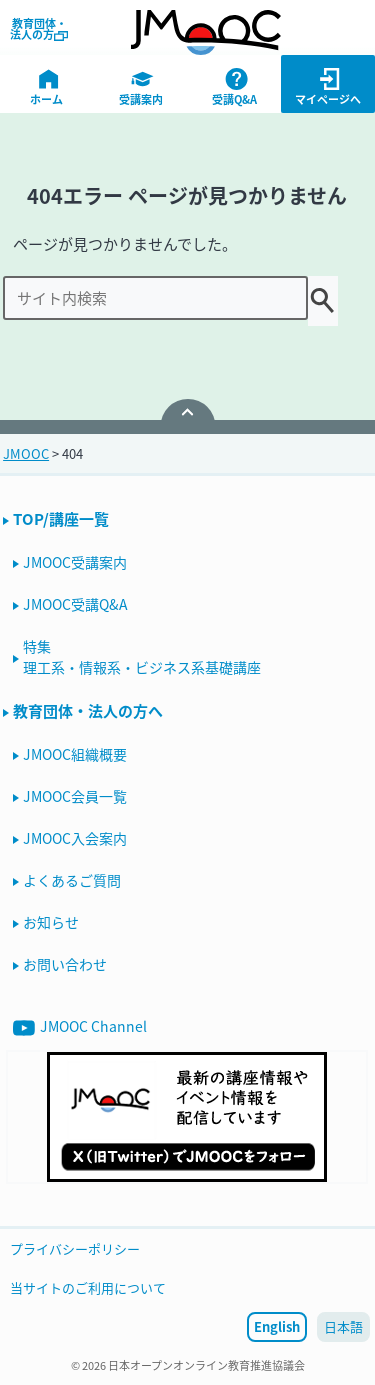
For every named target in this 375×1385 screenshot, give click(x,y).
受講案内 (142, 87)
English (277, 1326)
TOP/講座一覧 (61, 519)
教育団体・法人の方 (39, 29)
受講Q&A (236, 87)
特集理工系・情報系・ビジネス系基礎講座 (142, 656)
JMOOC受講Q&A (75, 604)
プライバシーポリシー (75, 1248)
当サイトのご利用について (88, 1287)
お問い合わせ (65, 964)
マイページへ (329, 87)
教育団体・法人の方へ (88, 711)
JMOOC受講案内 (75, 562)
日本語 (343, 1326)
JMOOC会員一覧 (75, 796)
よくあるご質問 (72, 880)
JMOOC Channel (80, 1027)
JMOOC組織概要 (75, 754)
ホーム (48, 87)
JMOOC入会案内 (75, 838)
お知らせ (51, 922)
